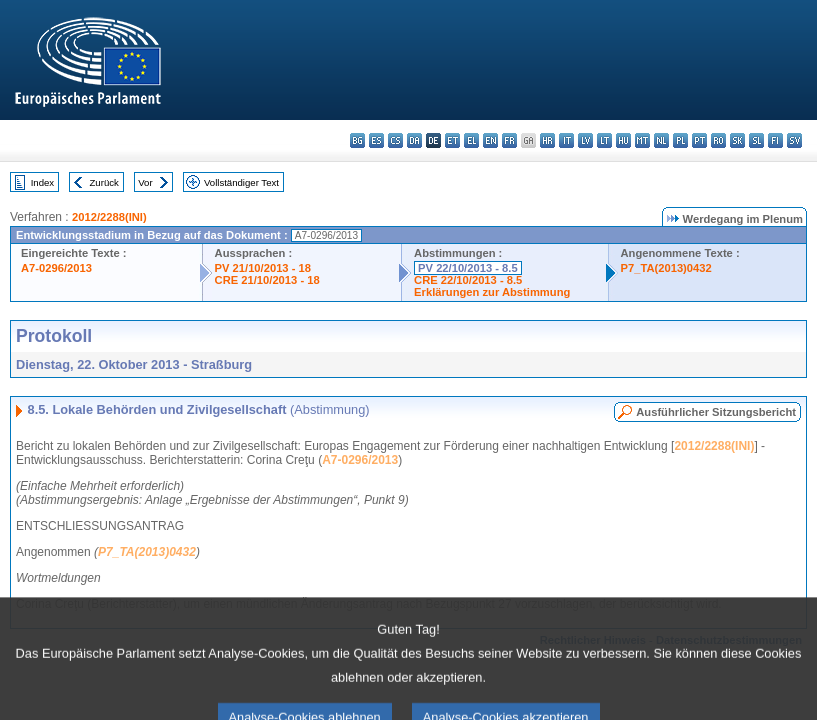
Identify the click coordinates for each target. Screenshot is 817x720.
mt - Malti (642, 140)
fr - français (509, 140)
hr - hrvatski (547, 140)
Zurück (104, 182)
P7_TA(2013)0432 (666, 268)
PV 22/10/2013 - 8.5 (468, 268)
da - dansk (414, 140)
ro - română (718, 140)
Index (42, 182)
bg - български (357, 140)
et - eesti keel (452, 140)
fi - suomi (775, 140)
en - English (490, 140)
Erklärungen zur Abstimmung (492, 292)
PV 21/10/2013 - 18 (263, 268)
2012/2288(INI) (109, 217)
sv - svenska (794, 140)
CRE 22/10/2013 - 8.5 (468, 280)
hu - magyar (623, 140)
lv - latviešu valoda (585, 140)
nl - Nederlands (661, 140)
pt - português (699, 140)
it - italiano (566, 140)
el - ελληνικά (471, 140)
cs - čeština (395, 140)
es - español (376, 140)
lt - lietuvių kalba (604, 140)
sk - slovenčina (737, 140)
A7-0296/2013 (56, 268)
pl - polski (680, 140)
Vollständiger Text (241, 182)
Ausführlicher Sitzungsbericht (716, 412)
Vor (145, 182)
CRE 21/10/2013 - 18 (267, 280)
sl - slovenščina (756, 140)
